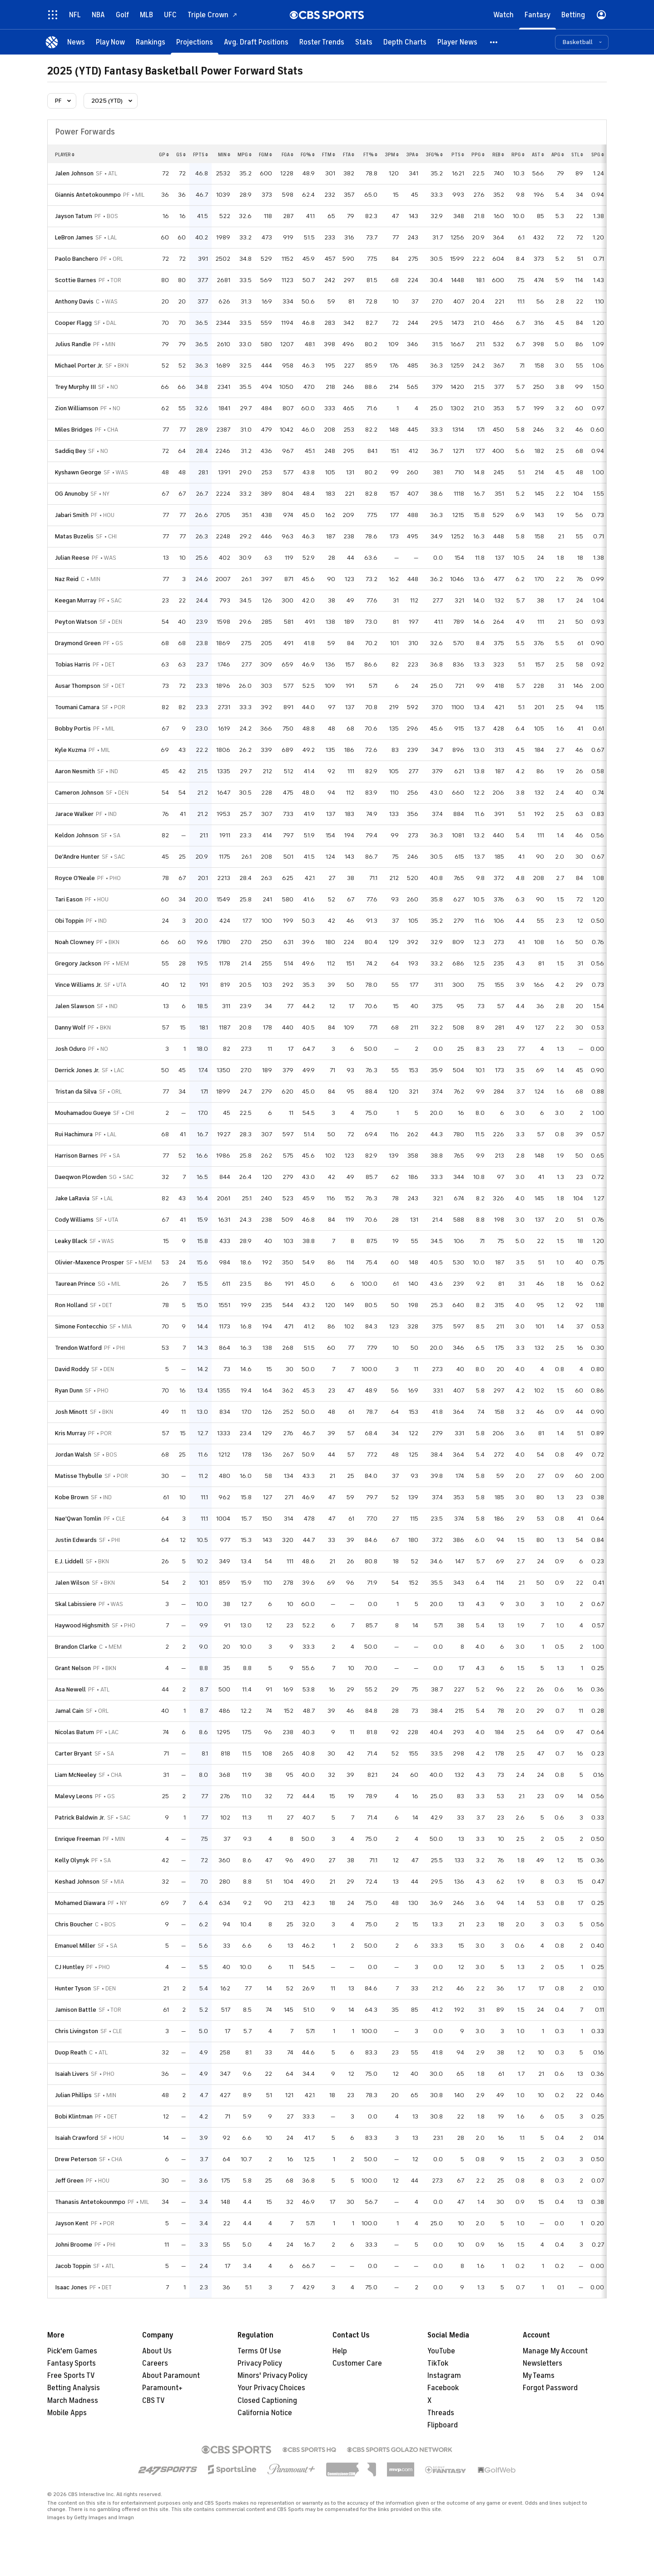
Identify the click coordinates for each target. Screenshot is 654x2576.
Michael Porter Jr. (79, 365)
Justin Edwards (76, 1540)
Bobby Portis (73, 728)
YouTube (441, 2351)
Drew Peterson (76, 2159)
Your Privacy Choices (271, 2387)
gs (181, 154)
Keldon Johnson (77, 835)
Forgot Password (550, 2387)
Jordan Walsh (73, 1454)
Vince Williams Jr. (78, 985)
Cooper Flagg (73, 323)
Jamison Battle (75, 2010)
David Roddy (72, 1369)
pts (457, 154)
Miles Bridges (74, 429)
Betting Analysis (73, 2387)
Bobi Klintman (74, 2116)
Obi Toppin (69, 921)
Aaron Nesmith (75, 771)
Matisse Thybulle (78, 1476)
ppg (478, 154)
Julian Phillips (73, 2095)
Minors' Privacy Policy (272, 2375)
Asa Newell (70, 1689)
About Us (157, 2351)
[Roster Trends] (322, 42)
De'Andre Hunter (77, 856)
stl (577, 154)
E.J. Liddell (69, 1561)
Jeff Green (69, 2180)
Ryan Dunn (69, 1390)
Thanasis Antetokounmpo (90, 2202)
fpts (200, 154)
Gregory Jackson (78, 963)
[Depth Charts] (405, 42)
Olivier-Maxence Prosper (89, 1262)
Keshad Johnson (77, 1881)
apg (557, 154)
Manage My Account (555, 2351)
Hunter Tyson (73, 1988)
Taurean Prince (75, 1284)
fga (287, 154)
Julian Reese (72, 558)
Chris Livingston (76, 2031)
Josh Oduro (70, 1049)
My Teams (539, 2375)
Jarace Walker (74, 814)
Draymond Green (78, 643)
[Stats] (364, 42)
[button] (494, 42)
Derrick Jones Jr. (77, 1070)
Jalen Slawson (74, 1006)
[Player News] (457, 42)
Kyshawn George (78, 472)
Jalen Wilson (72, 1582)
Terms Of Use (259, 2351)
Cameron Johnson (79, 792)
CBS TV (153, 2400)
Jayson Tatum (73, 216)
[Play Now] (110, 42)
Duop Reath (71, 2052)
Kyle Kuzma (70, 750)
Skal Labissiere (75, 1604)
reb (498, 154)
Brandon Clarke (76, 1647)
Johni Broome (73, 2244)
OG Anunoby (71, 493)
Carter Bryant (73, 1753)
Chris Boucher (74, 1924)
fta (348, 154)
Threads (440, 2412)
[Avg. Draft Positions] (256, 42)
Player (64, 154)
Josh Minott (71, 1412)
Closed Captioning (267, 2400)
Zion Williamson (76, 408)
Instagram (444, 2375)
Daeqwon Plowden (81, 1177)
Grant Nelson (73, 1668)
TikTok (437, 2363)
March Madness (72, 2400)
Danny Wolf (70, 1027)
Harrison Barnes (76, 1155)
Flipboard (442, 2425)
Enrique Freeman (77, 1839)
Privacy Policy (260, 2363)
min (224, 154)
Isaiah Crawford (76, 2138)
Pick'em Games (72, 2351)
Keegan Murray (75, 600)
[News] (76, 42)
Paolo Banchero (76, 259)
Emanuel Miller (75, 1945)
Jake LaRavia (72, 1198)
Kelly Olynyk (72, 1860)
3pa (412, 154)
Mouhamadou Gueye (83, 1113)
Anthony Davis (74, 301)
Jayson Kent (72, 2223)
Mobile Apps (67, 2412)
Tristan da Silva (76, 1091)
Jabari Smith (72, 515)
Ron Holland (71, 1305)
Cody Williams (74, 1219)
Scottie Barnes (75, 280)
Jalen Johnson (74, 173)
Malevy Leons (74, 1796)
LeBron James (74, 237)
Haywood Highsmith (82, 1625)
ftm (328, 154)
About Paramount (171, 2375)
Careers (155, 2363)
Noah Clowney (74, 942)
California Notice (265, 2412)
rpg (518, 154)
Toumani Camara (77, 707)
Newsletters (542, 2363)
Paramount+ (162, 2387)
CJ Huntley (69, 1967)
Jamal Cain (69, 1711)
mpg (245, 154)
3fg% (434, 154)
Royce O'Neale (75, 878)
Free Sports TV (71, 2375)
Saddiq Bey (70, 451)
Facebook (443, 2387)
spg (597, 154)
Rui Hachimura (74, 1134)
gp (164, 154)
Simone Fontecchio (81, 1326)
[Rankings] (150, 42)
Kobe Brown (72, 1497)
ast (538, 154)
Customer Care (357, 2363)
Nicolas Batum (74, 1732)
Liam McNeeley (75, 1775)
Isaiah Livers (72, 2074)
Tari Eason (69, 899)
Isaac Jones (71, 2287)
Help (339, 2351)
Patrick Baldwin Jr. (80, 1817)
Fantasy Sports (71, 2363)
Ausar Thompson (77, 686)
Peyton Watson (76, 622)
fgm (265, 154)
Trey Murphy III (75, 387)
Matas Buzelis (74, 536)
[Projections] (194, 42)
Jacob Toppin (73, 2266)
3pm (392, 154)
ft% (370, 154)
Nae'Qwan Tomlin (78, 1518)
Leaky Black (71, 1241)
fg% (308, 154)
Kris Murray (70, 1433)
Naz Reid (67, 579)
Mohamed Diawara (80, 1903)
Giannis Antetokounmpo (88, 195)
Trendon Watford (78, 1348)
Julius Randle (73, 344)
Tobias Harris (72, 664)
